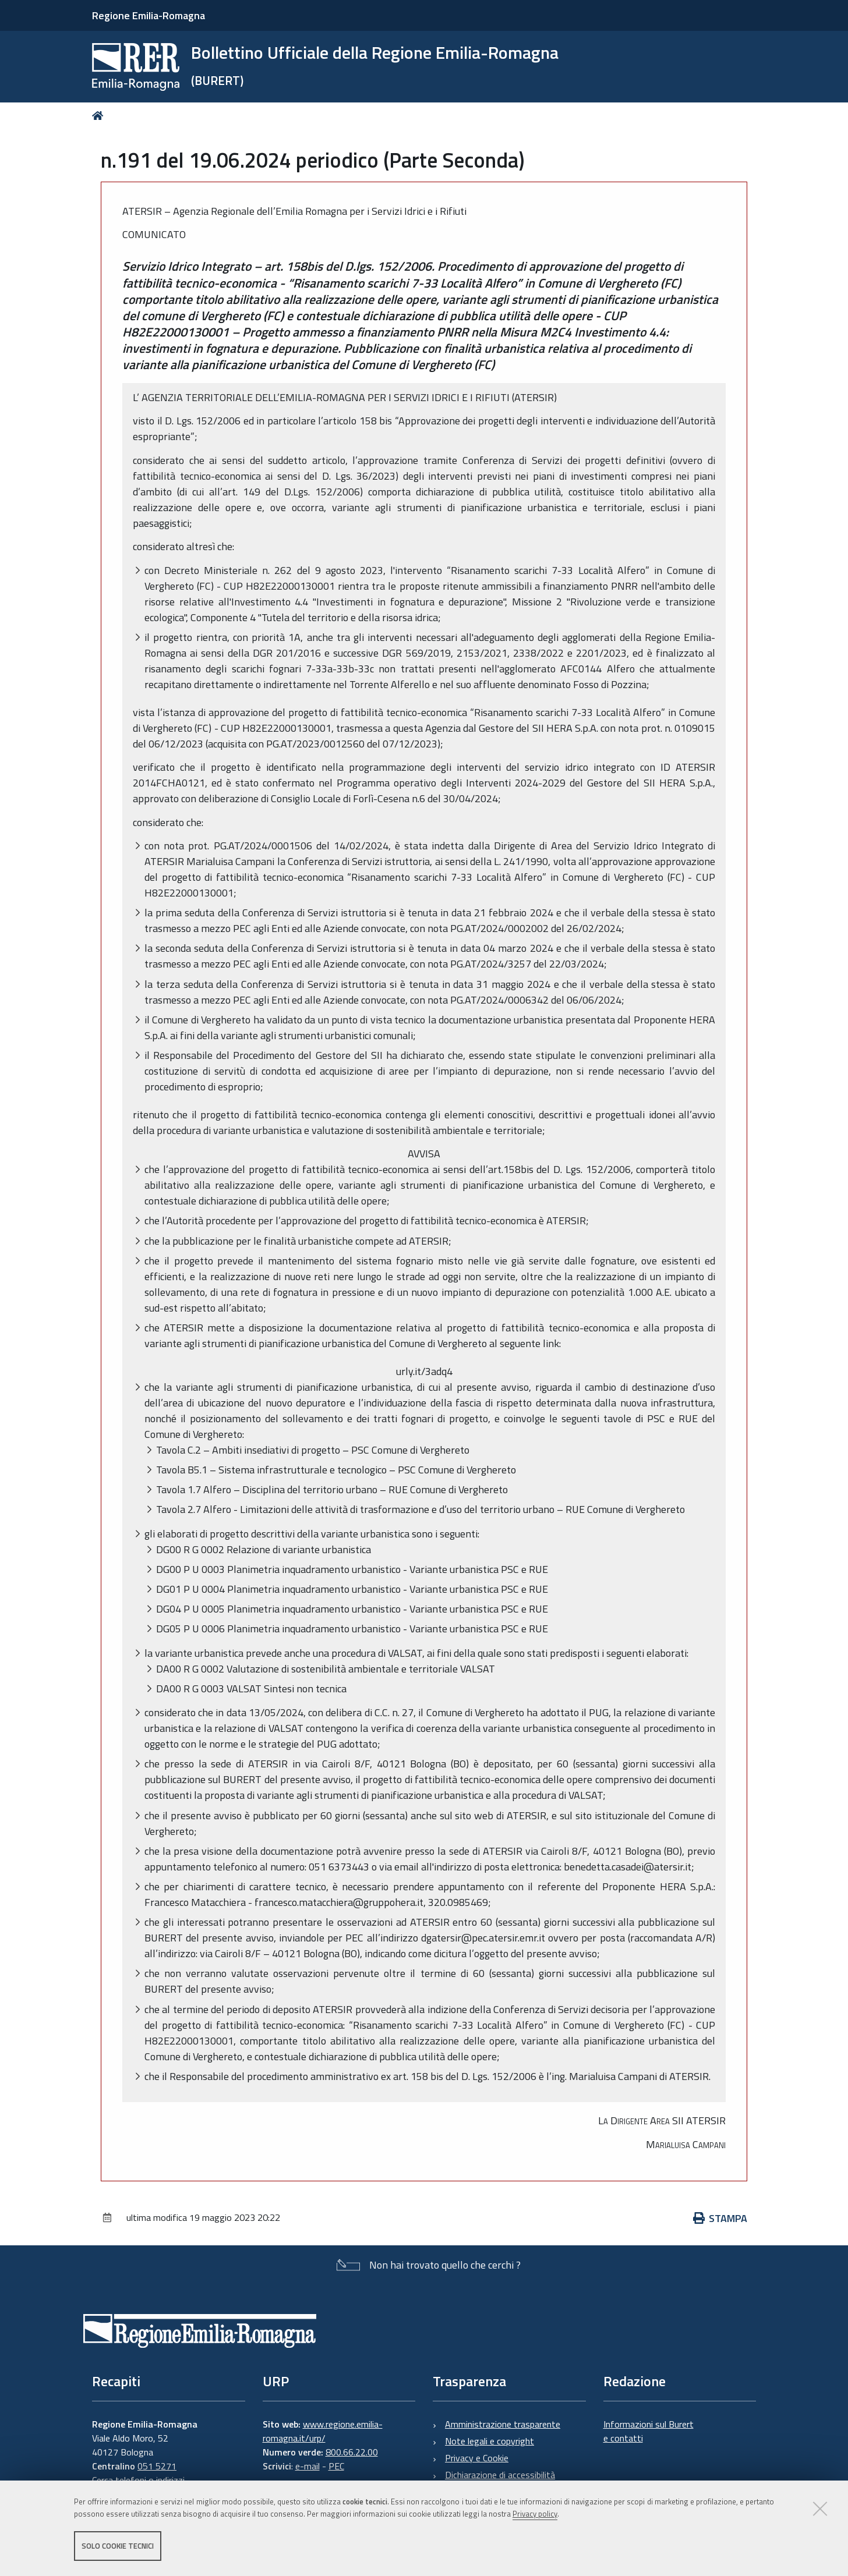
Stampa (720, 2218)
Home (100, 116)
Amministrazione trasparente (502, 2424)
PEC (336, 2466)
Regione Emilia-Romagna (148, 15)
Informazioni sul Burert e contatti (648, 2431)
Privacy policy (535, 2514)
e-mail (307, 2466)
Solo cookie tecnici (118, 2546)
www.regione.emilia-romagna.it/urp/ (323, 2431)
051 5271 (156, 2466)
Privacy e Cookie (476, 2458)
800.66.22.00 (352, 2452)
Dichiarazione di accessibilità (500, 2475)
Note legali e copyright (489, 2441)
